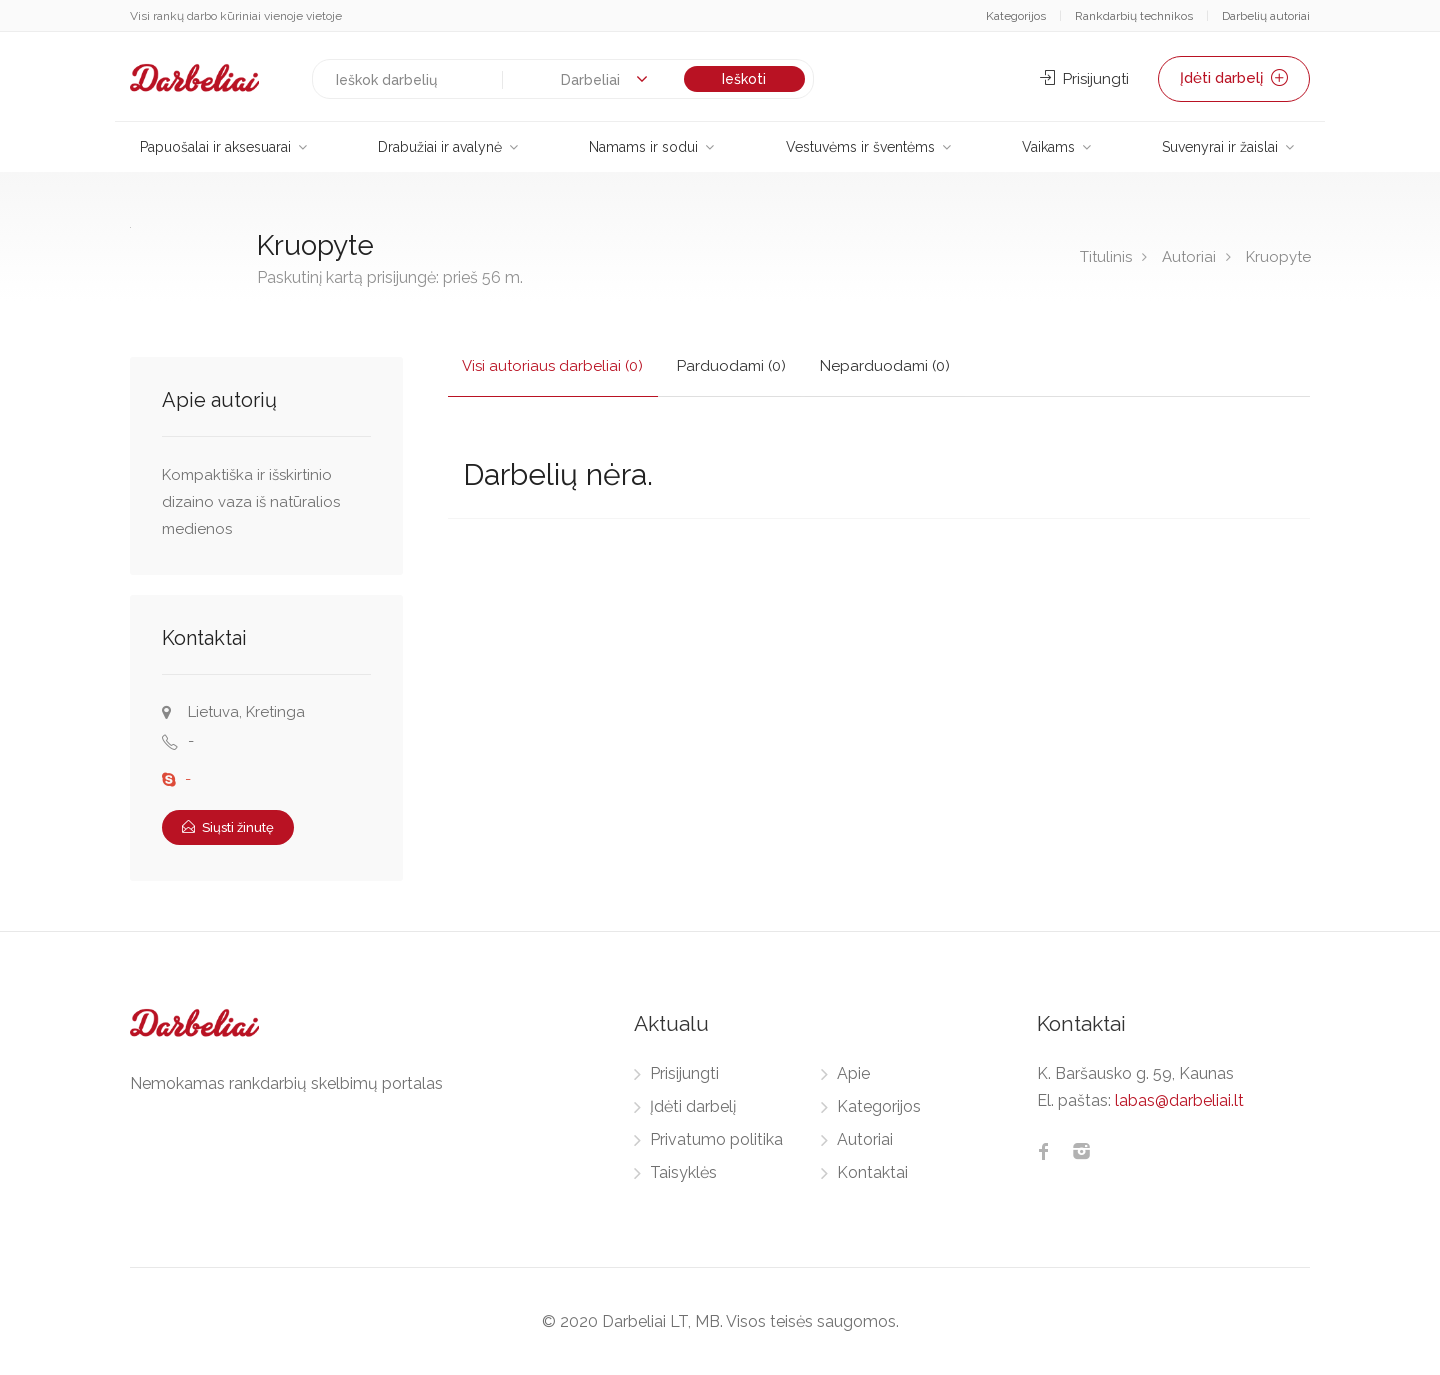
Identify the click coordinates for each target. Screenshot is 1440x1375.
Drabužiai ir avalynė (440, 147)
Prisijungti (1084, 79)
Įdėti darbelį (1234, 79)
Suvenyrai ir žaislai (1220, 147)
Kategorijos (1016, 16)
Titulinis (1106, 257)
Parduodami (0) (732, 366)
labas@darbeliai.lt (1179, 1100)
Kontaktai (872, 1172)
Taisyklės (683, 1172)
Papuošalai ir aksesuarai (215, 147)
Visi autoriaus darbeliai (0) (553, 366)
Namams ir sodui (643, 147)
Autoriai (1189, 257)
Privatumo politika (716, 1139)
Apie (853, 1073)
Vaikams (1048, 147)
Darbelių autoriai (1266, 16)
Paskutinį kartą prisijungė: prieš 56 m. (390, 277)
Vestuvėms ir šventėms (860, 147)
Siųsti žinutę (228, 827)
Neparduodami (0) (886, 366)
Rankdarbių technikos (1134, 16)
